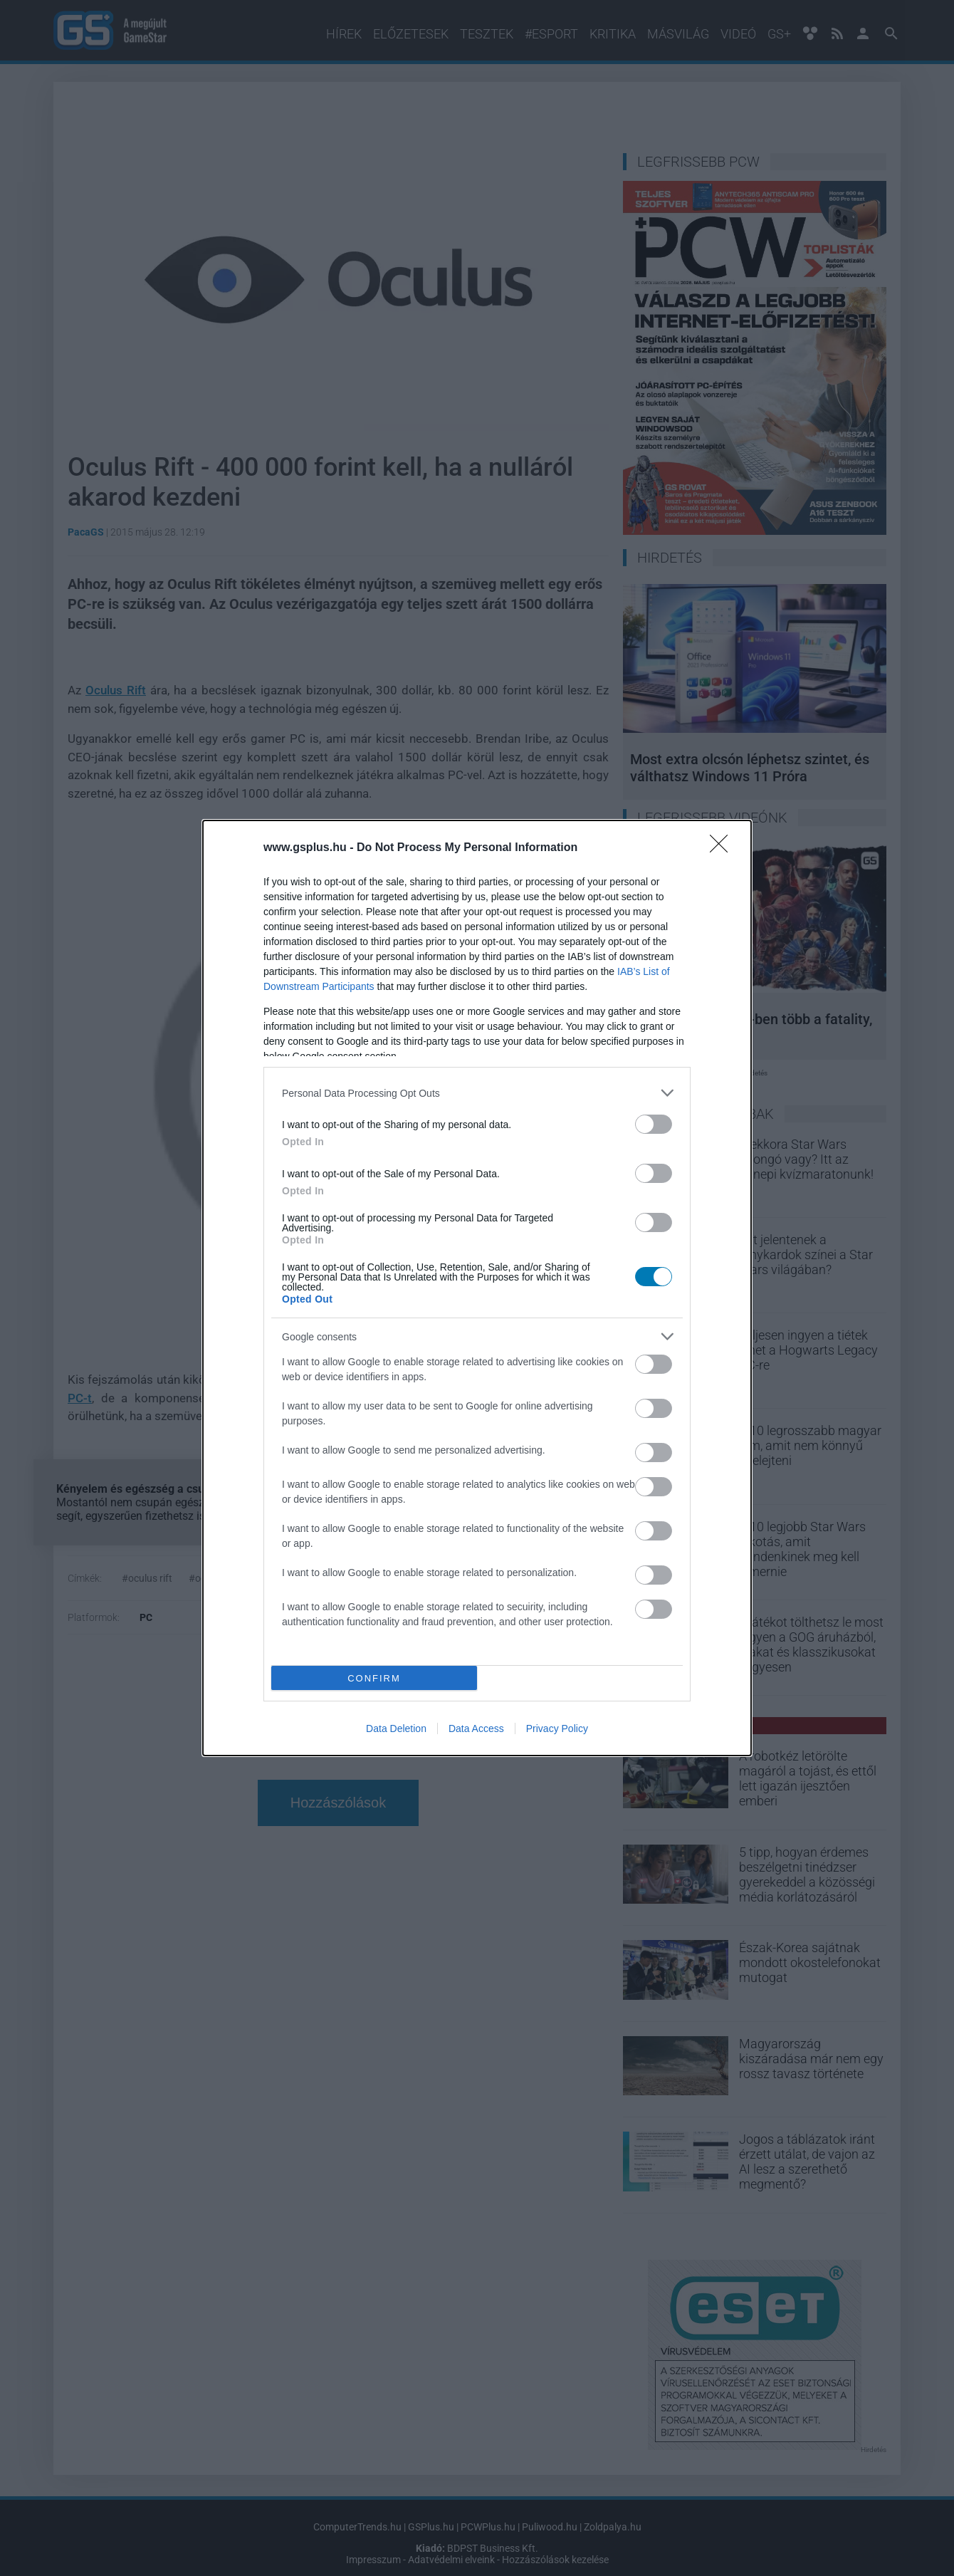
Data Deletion (396, 1728)
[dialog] (477, 1288)
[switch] (653, 1124)
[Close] (723, 848)
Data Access (476, 1728)
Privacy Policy (557, 1728)
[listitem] (477, 1092)
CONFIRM (374, 1678)
